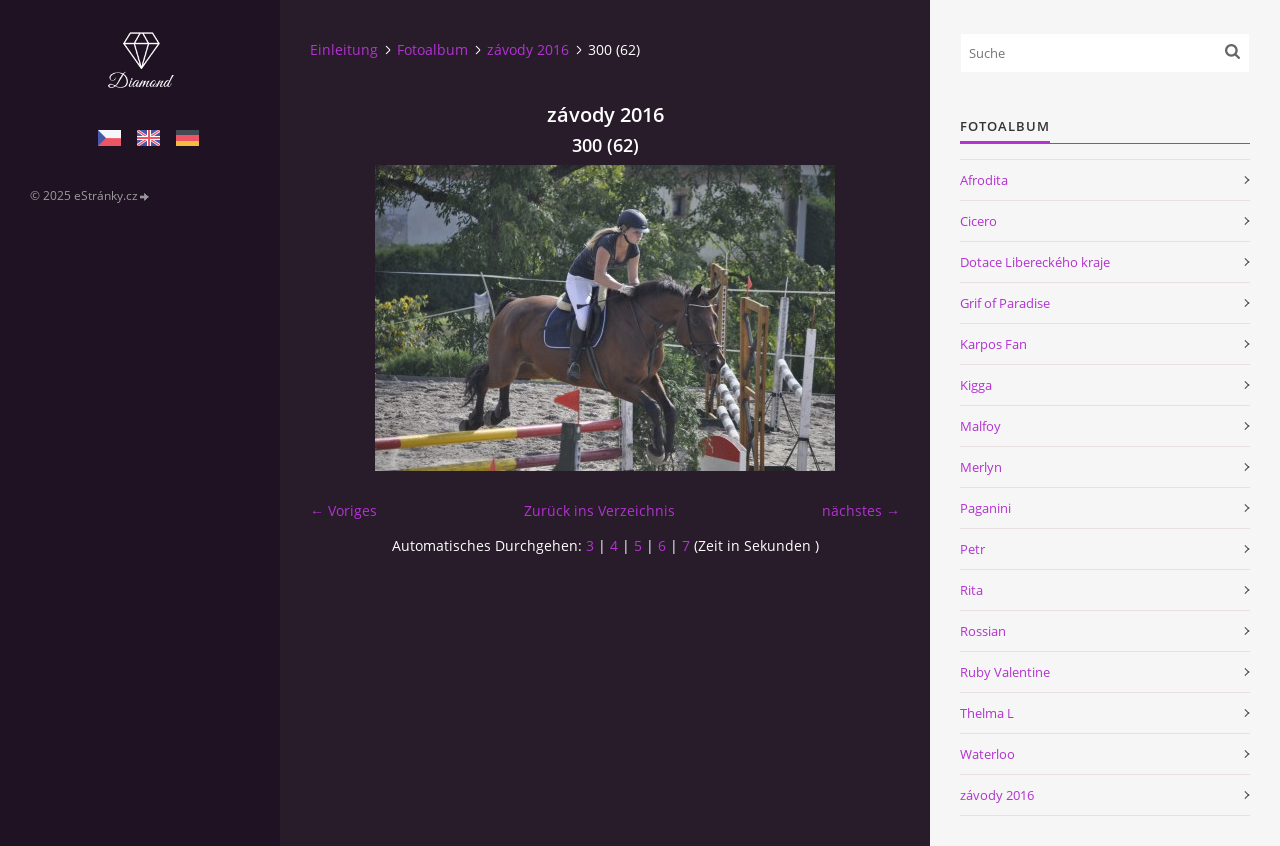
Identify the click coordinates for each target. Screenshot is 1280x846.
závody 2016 (528, 49)
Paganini (985, 508)
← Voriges (343, 510)
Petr (972, 549)
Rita (971, 590)
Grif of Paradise (1005, 303)
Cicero (978, 221)
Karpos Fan (993, 344)
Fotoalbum (432, 49)
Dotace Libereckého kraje (1035, 262)
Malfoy (980, 426)
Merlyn (981, 467)
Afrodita (984, 180)
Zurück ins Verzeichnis (599, 510)
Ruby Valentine (1005, 672)
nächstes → (861, 510)
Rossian (983, 631)
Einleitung (344, 49)
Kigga (976, 385)
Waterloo (987, 754)
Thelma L (987, 713)
